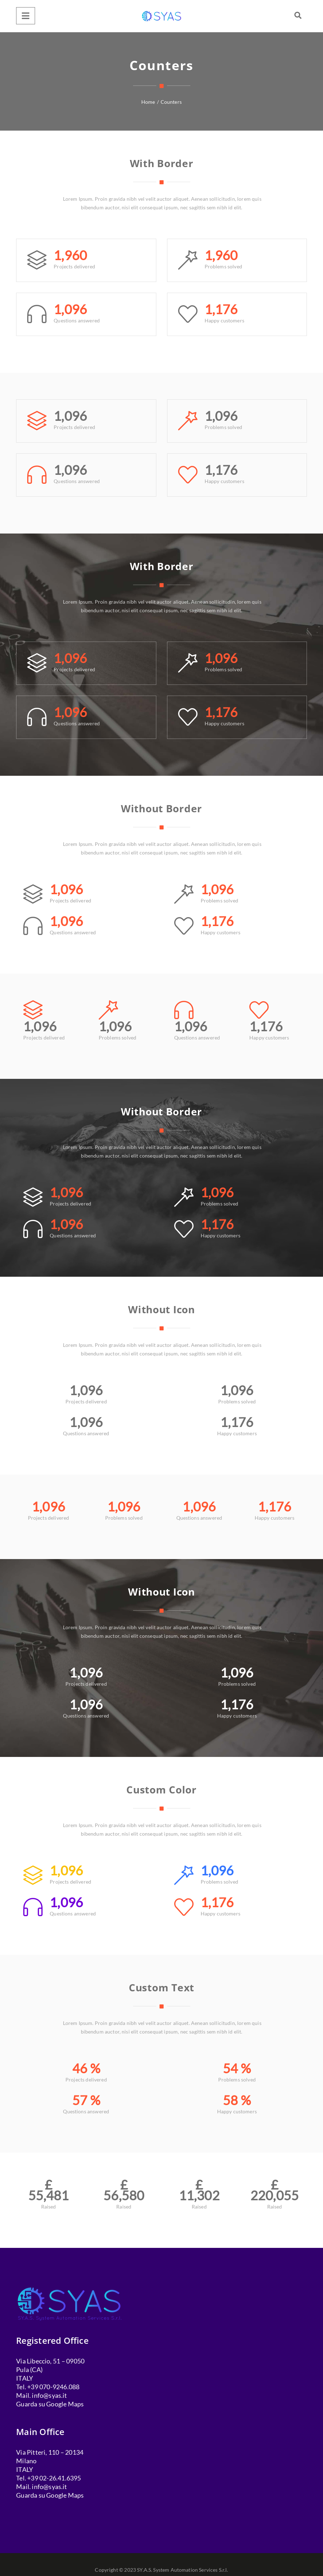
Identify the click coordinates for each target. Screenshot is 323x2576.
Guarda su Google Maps (50, 2404)
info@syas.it (49, 2395)
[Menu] (25, 15)
